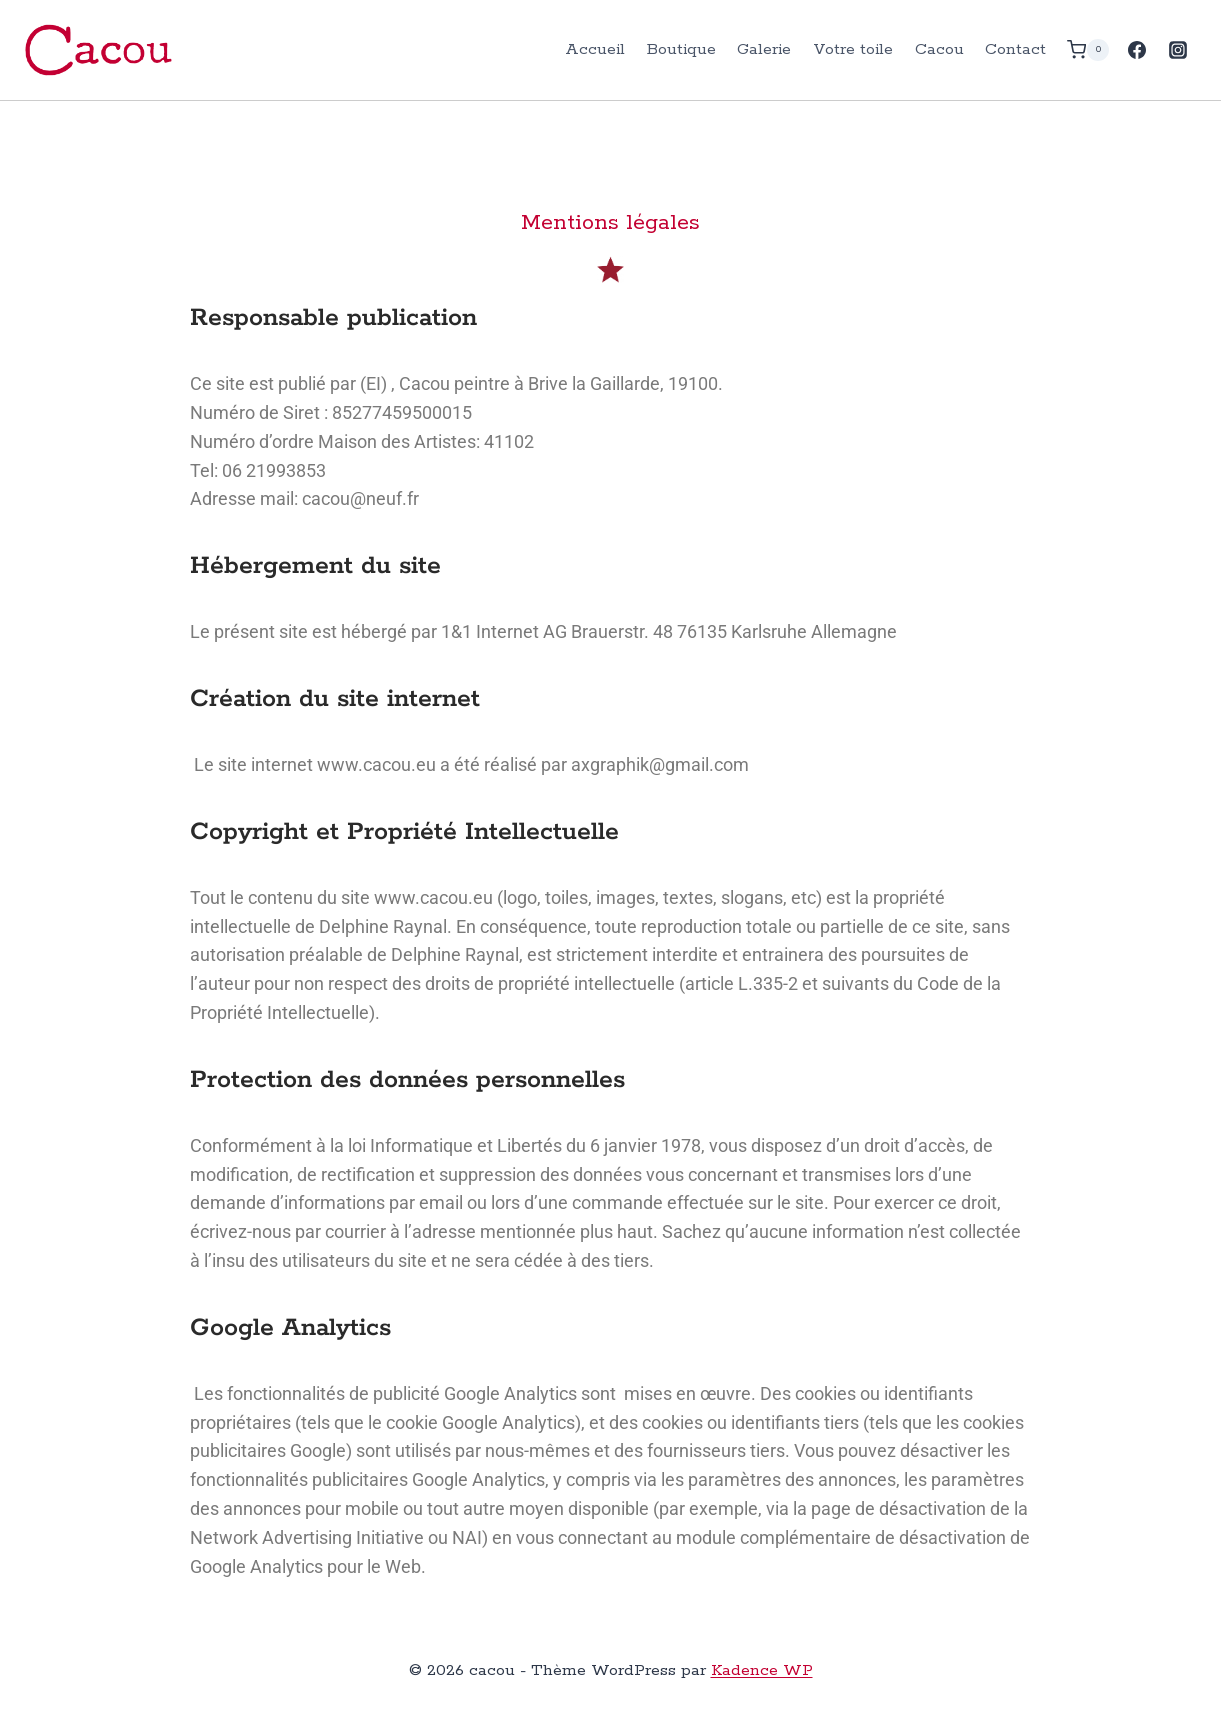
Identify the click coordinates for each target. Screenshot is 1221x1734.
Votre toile (853, 49)
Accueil (595, 49)
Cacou (939, 49)
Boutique (681, 49)
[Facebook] (1137, 50)
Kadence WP (762, 1670)
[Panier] (1088, 49)
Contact (1015, 49)
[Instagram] (1178, 50)
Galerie (764, 49)
